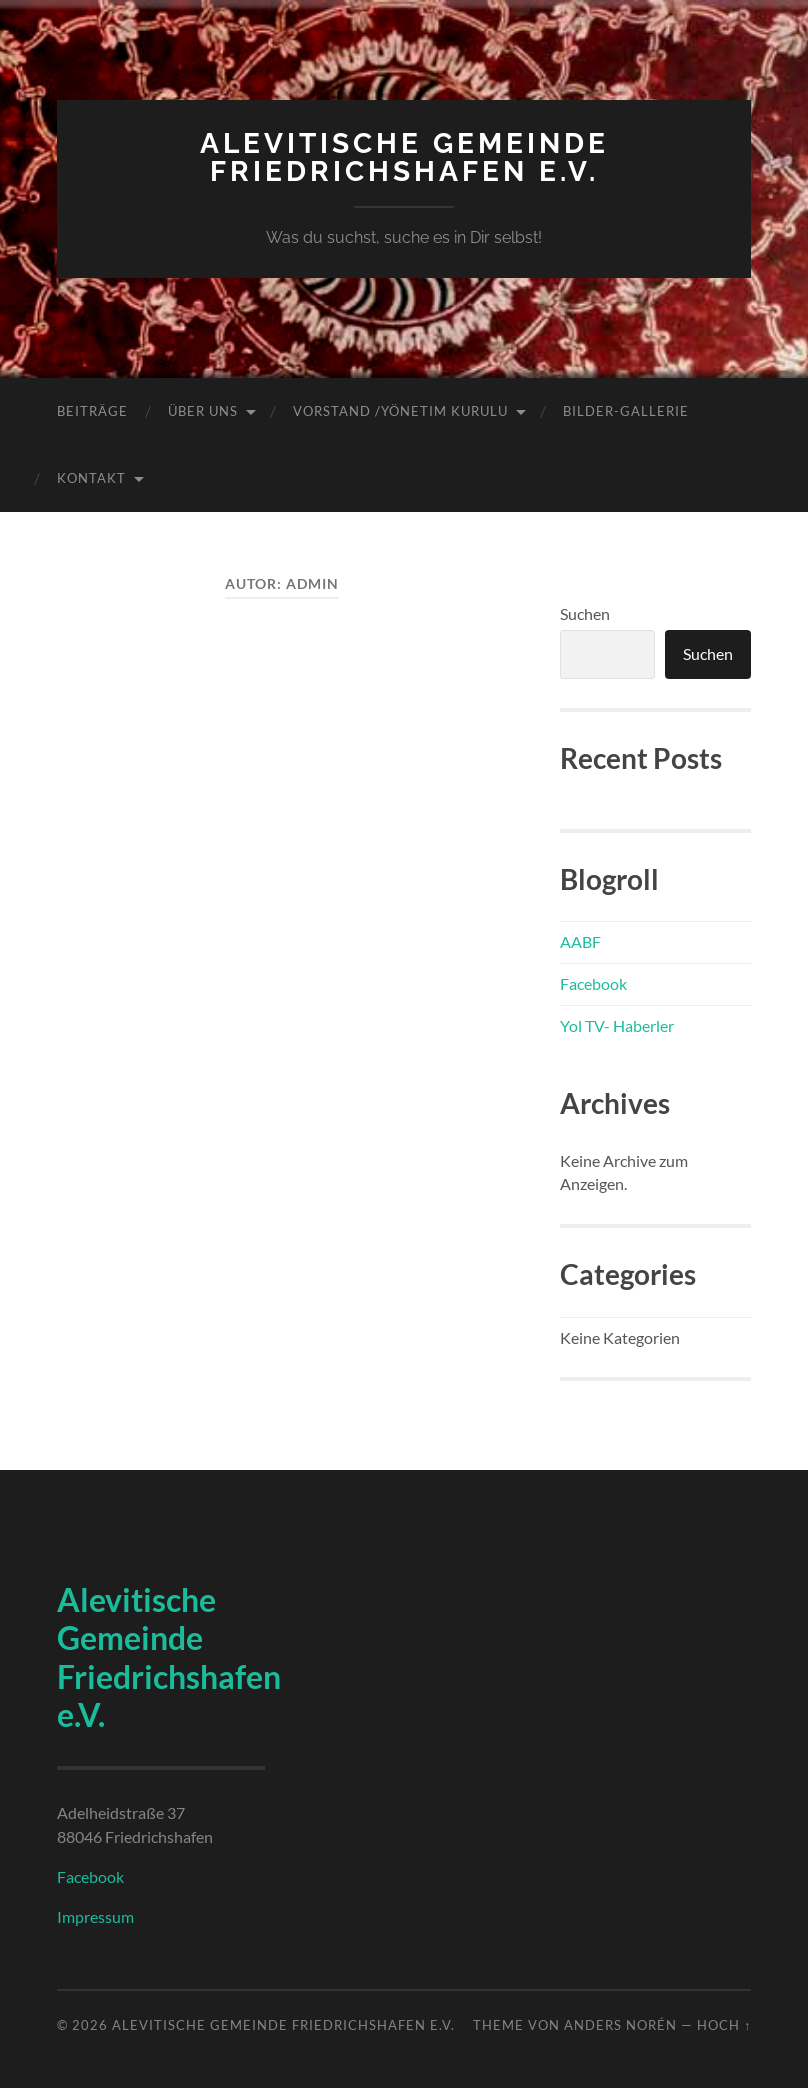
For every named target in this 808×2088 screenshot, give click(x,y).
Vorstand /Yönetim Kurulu (400, 411)
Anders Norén (620, 2025)
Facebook (593, 983)
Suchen (585, 613)
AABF (580, 941)
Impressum (95, 1916)
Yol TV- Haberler (617, 1025)
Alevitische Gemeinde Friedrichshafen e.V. (404, 157)
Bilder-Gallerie (626, 411)
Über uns (203, 411)
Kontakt (91, 478)
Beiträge (92, 411)
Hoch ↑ (724, 2025)
